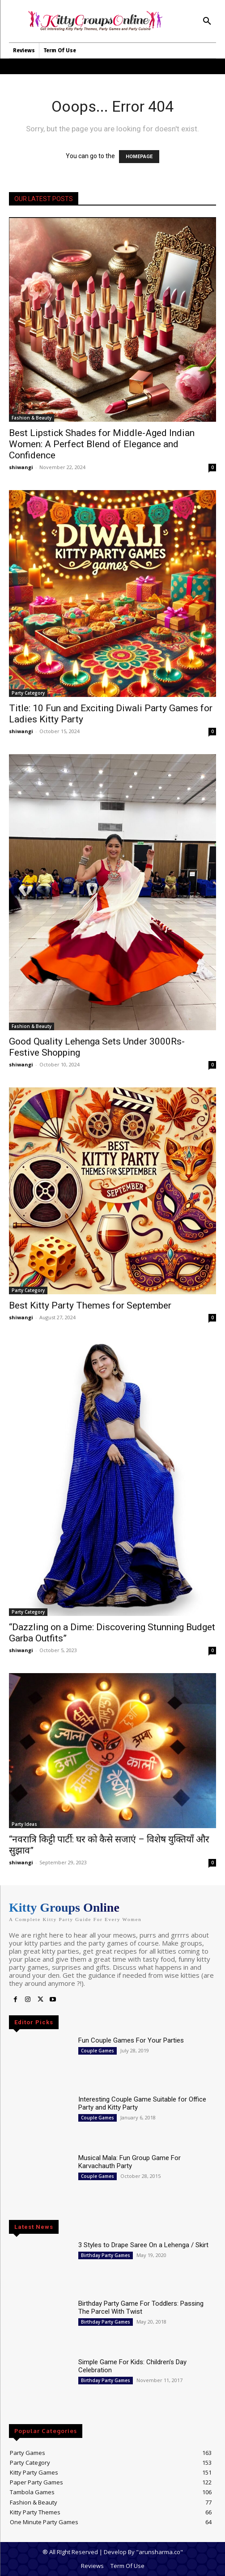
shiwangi (21, 467)
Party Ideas (24, 1824)
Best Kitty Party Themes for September (90, 1305)
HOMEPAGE (139, 156)
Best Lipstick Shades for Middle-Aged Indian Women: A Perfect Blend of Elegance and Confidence (102, 444)
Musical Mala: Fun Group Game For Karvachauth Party (129, 2162)
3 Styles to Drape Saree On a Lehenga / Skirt (143, 2245)
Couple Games (97, 2050)
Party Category (28, 693)
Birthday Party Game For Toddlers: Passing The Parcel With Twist (141, 2307)
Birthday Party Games (105, 2255)
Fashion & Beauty (31, 418)
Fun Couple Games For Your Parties (131, 2040)
